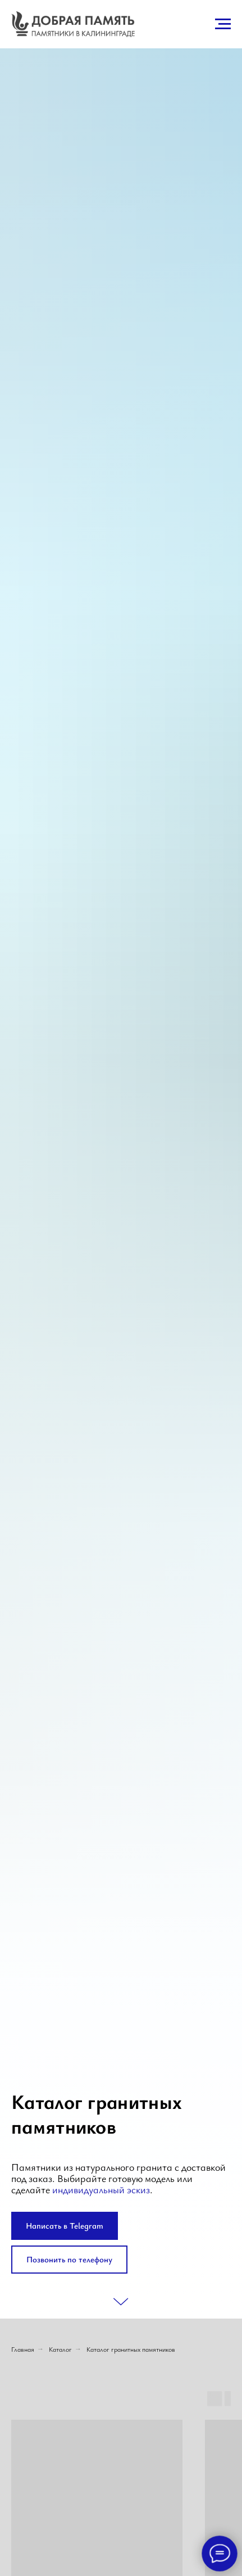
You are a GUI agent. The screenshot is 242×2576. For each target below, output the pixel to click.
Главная (22, 2348)
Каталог (60, 2348)
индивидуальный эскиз (101, 2189)
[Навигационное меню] (223, 24)
